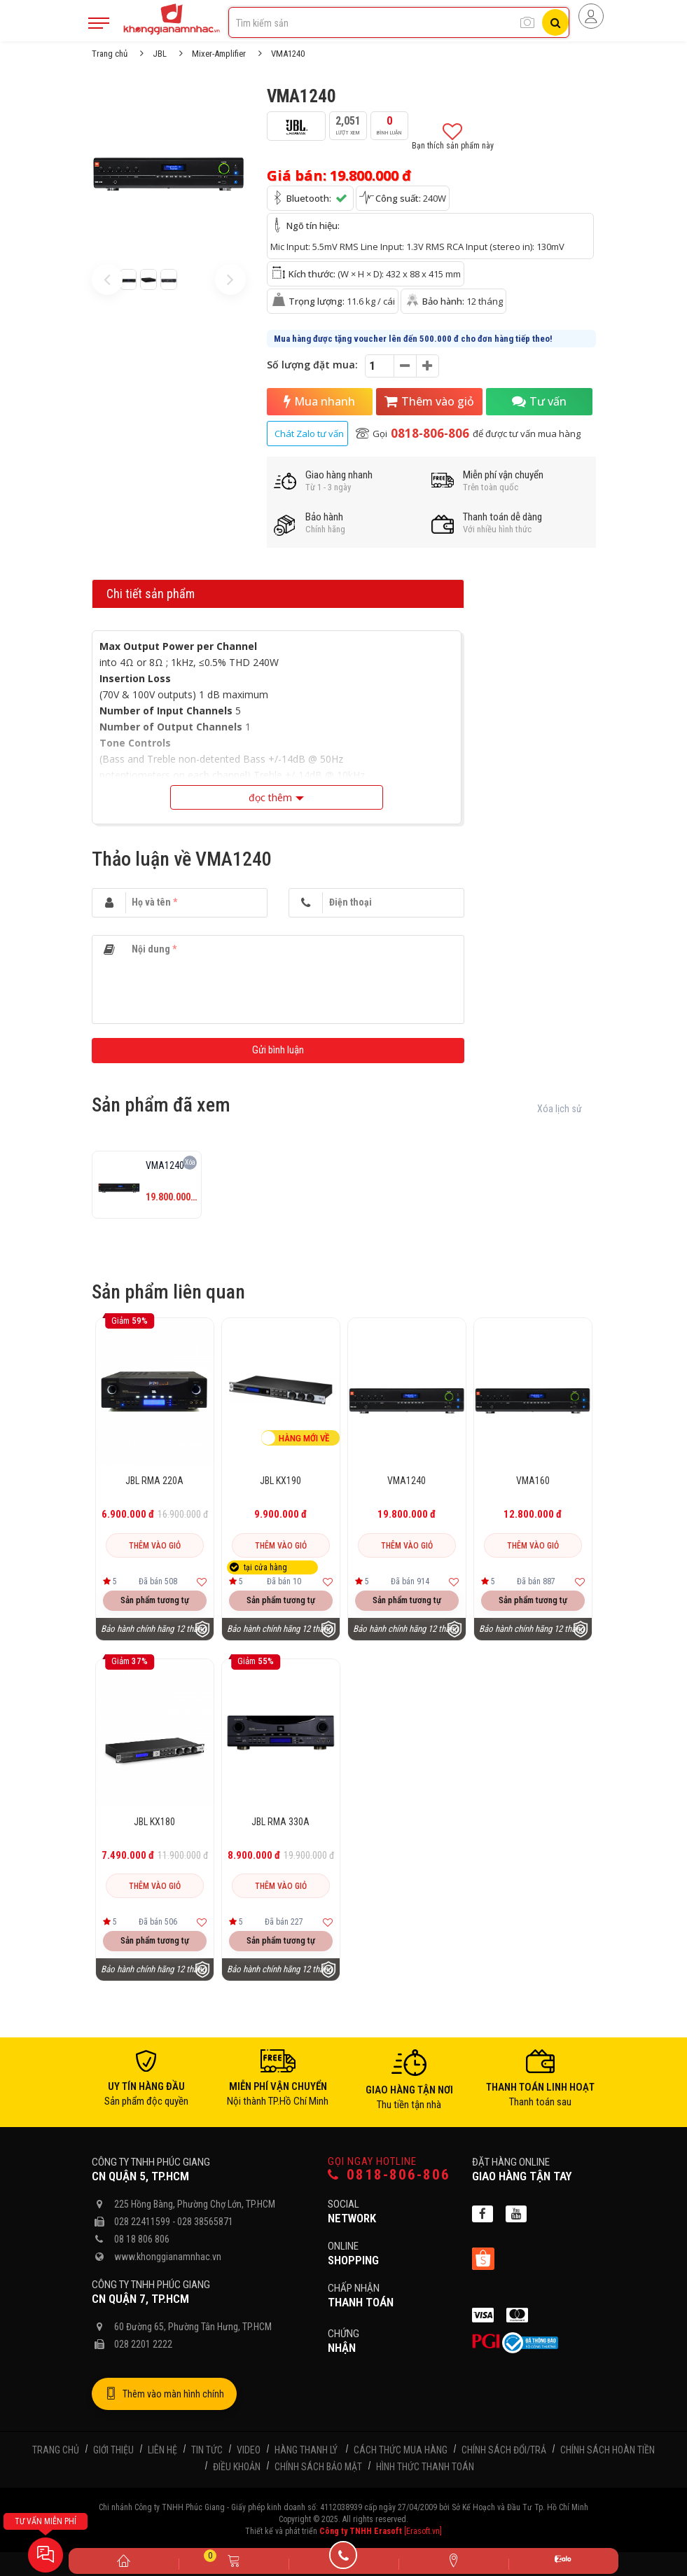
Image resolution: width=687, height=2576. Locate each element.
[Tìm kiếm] (555, 22)
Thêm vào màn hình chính (164, 2397)
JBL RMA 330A (280, 1824)
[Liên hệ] (453, 2560)
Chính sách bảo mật (318, 2470)
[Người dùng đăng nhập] (591, 16)
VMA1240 (406, 1483)
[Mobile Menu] (98, 23)
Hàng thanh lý (306, 2452)
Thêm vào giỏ (429, 403)
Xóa (190, 1166)
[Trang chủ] (124, 2560)
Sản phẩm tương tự (154, 1603)
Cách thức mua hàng (400, 2452)
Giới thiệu (113, 2452)
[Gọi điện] (343, 2560)
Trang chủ (109, 53)
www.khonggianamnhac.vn (167, 2259)
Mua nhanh (320, 403)
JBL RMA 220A (154, 1483)
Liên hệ (162, 2452)
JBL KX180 (154, 1824)
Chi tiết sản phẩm (150, 597)
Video (249, 2452)
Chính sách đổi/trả (504, 2452)
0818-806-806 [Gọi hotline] (389, 2177)
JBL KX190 (280, 1483)
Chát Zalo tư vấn (309, 437)
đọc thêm (270, 801)
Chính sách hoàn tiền (607, 2452)
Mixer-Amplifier (219, 53)
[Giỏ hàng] (234, 2560)
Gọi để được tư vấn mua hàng (468, 437)
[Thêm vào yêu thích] (202, 1585)
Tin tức (207, 2452)
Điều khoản (237, 2470)
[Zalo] (563, 2561)
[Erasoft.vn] (423, 2535)
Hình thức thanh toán (425, 2470)
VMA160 (533, 1483)
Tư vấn (539, 403)
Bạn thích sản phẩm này (453, 138)
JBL (160, 53)
